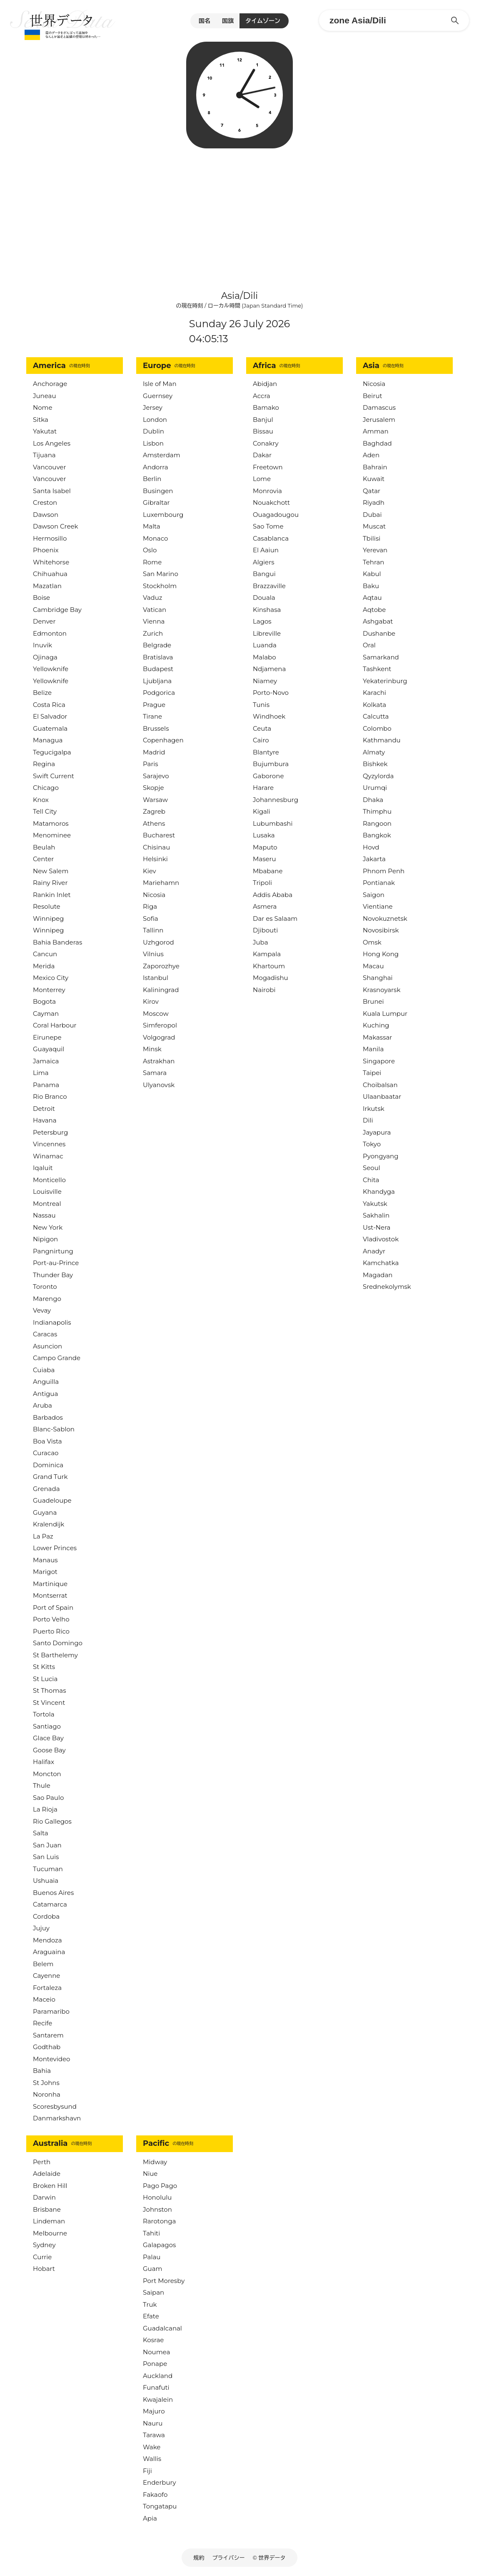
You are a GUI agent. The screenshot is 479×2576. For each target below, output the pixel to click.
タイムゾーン (262, 21)
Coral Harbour (55, 1025)
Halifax (43, 1762)
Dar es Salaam (275, 918)
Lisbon (153, 443)
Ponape (155, 2364)
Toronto (45, 1287)
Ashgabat (378, 621)
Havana (45, 1120)
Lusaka (264, 835)
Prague (154, 705)
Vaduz (152, 597)
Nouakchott (271, 502)
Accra (261, 396)
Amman (376, 431)
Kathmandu (382, 740)
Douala (264, 597)
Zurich (153, 633)
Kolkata (374, 705)
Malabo (264, 657)
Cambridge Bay (57, 610)
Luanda (265, 645)
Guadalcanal (162, 2328)
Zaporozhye (161, 966)
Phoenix (46, 550)
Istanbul (155, 978)
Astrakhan (159, 1061)
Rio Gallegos (52, 1821)
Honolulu (157, 2197)
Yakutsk (375, 1204)
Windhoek (269, 716)
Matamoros (51, 823)
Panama (46, 1085)
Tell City (45, 811)
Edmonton (50, 633)
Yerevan (375, 550)
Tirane (152, 716)
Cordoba (46, 1916)
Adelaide (46, 2174)
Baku (371, 586)
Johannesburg (275, 800)
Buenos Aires (53, 1893)
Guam (152, 2269)
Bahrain (375, 467)
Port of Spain (53, 1607)
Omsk (372, 942)
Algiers (263, 562)
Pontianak (379, 883)
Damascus (379, 407)
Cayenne (46, 1976)
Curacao (45, 1453)
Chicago (46, 788)
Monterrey (49, 990)
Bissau (263, 431)
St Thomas (49, 1690)
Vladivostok (381, 1239)
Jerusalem (379, 419)
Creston (45, 502)
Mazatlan (47, 586)
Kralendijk (48, 1524)
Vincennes (49, 1144)
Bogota (44, 1001)
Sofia (150, 918)
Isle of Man (160, 384)
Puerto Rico (51, 1631)
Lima (41, 1073)
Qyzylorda (378, 776)
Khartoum (269, 966)
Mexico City (50, 978)
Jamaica (46, 1061)
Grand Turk (50, 1477)
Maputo (265, 847)
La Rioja (45, 1809)
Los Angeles (51, 443)
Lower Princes (55, 1548)
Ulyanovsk (159, 1085)
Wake (151, 2447)
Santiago (47, 1726)
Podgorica (159, 693)
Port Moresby (164, 2281)
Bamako (266, 407)
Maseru (264, 859)
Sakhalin (376, 1215)
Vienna (154, 621)
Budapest (158, 669)
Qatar (371, 491)
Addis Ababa (272, 895)
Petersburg (50, 1132)
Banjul (263, 419)
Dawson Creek (55, 526)
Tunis (261, 705)
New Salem (50, 871)
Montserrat (50, 1595)
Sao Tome (268, 526)
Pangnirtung (53, 1251)
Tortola (44, 1714)
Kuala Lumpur (385, 1013)
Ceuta (262, 728)
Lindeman (49, 2221)
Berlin (152, 479)
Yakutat (45, 431)
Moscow (156, 1013)
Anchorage (50, 384)
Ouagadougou (276, 515)
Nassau (44, 1215)
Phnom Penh (383, 871)
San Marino (160, 574)
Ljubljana (157, 681)
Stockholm (160, 586)
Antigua (45, 1394)
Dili (368, 1120)
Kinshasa (267, 610)
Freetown (268, 467)
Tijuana (44, 455)
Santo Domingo (57, 1643)
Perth (41, 2162)
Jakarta (374, 859)
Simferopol (160, 1025)
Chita (371, 1180)
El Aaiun (266, 550)
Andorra (155, 467)
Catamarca (50, 1904)
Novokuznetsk (385, 918)
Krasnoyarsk (381, 990)
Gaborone (268, 776)
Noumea (156, 2352)
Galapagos (159, 2245)
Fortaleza (47, 1988)
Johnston (157, 2209)
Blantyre (266, 752)
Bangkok (377, 835)
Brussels (156, 728)
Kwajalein (158, 2399)
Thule (41, 1785)
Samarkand (381, 657)
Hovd (371, 847)
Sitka (40, 419)
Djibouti (265, 930)
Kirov (151, 1001)
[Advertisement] (239, 215)
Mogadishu (270, 978)
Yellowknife (50, 669)
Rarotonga (159, 2221)
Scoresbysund (55, 2106)
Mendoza (47, 1940)
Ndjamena (269, 669)
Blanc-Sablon (54, 1429)
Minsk (152, 1049)
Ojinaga (45, 657)
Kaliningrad (161, 990)
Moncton (47, 1774)
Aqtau (372, 597)
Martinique (50, 1584)
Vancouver (49, 467)
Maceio (44, 1999)
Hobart (44, 2269)
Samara (155, 1073)
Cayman (46, 1013)
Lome (262, 479)
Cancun (45, 954)
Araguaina (49, 1952)
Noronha (46, 2094)
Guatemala (50, 728)
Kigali (261, 811)
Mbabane (267, 871)
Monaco (155, 538)
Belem (43, 1964)
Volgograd (159, 1037)
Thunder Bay (53, 1275)
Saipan (153, 2292)
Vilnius (153, 954)
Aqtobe (374, 610)
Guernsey (157, 396)
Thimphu (377, 811)
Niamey (265, 681)
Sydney (44, 2245)
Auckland (157, 2376)
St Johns (46, 2083)
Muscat (374, 526)
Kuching (376, 1025)
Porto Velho (51, 1619)
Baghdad (377, 443)
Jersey (152, 407)
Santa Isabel (52, 491)
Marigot (45, 1572)
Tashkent (377, 669)
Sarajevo (156, 776)
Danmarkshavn (57, 2118)
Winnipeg (48, 918)
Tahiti (151, 2233)
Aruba (42, 1405)
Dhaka (373, 800)
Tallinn (153, 930)
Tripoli (262, 883)
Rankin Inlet (52, 895)
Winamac (48, 1156)
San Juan (47, 1845)
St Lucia (45, 1679)
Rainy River (50, 883)
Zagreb (154, 811)
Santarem (48, 2035)
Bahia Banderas (57, 942)
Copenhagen (163, 740)
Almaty (374, 752)
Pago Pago (160, 2186)
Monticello (49, 1180)
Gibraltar (156, 502)
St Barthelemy (55, 1655)
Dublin (153, 431)
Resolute (46, 906)
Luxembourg (163, 515)
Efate (151, 2316)
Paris (150, 764)
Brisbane (47, 2209)
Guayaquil (48, 1049)
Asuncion (47, 1346)
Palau (151, 2257)
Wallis (152, 2459)
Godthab (46, 2047)
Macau (373, 966)
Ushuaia (45, 1880)
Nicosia (154, 895)
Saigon (373, 895)
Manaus (45, 1560)
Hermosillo (50, 538)
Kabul (372, 574)
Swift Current (53, 776)
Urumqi (375, 788)
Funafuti (156, 2387)
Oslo (150, 550)
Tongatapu (160, 2506)
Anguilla (46, 1382)
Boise (41, 597)
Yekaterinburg (385, 681)
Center (43, 859)
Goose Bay (49, 1750)
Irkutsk (373, 1109)
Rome (152, 562)
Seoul (371, 1168)
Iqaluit (43, 1168)
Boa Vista (47, 1441)
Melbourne (50, 2233)
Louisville (47, 1191)
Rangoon (377, 823)
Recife (42, 2023)
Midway (155, 2162)
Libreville (267, 633)
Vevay (42, 1310)
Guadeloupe (52, 1500)
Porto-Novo (271, 693)
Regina (44, 764)
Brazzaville (269, 586)
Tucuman (48, 1869)
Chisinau (156, 847)
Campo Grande (56, 1358)
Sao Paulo (48, 1798)
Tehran (373, 562)
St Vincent (49, 1702)
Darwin (44, 2197)
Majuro (154, 2411)
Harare (263, 788)
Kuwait (373, 479)
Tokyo (372, 1144)
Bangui (264, 574)
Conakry (266, 443)
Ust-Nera (376, 1227)
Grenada (46, 1489)
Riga (150, 906)
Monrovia (267, 491)
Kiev (149, 871)
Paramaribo (51, 2011)
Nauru (152, 2423)
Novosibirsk (381, 930)
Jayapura (377, 1132)
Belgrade (157, 645)
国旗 (228, 21)
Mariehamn (161, 883)
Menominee (52, 835)
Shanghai (378, 978)
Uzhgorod (158, 942)
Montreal (47, 1204)
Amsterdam (161, 455)
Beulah (44, 847)
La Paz (43, 1536)
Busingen (158, 491)
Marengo (47, 1299)
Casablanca (271, 538)
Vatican (154, 610)
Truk (150, 2304)
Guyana (45, 1512)
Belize (42, 693)
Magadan (377, 1275)
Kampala (267, 954)
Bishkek (375, 764)
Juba (260, 942)
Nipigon (45, 1239)
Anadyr (374, 1251)
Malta (151, 526)
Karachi (374, 693)
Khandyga (379, 1191)
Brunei (373, 1001)
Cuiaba (44, 1370)
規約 (199, 2557)
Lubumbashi (272, 823)
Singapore (379, 1061)
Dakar (262, 455)
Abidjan (265, 384)
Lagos (262, 621)
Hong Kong (381, 954)
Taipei (372, 1073)
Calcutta (376, 716)
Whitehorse (51, 562)
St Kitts (44, 1667)
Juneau (44, 396)
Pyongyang (381, 1156)
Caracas (45, 1334)
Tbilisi (371, 538)
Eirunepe (47, 1037)
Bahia (42, 2071)
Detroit (44, 1109)
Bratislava (158, 657)
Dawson (45, 515)
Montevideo (51, 2059)
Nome (42, 407)
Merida (44, 966)
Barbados (48, 1417)
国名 (204, 21)
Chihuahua (50, 574)
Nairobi (264, 990)
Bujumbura (271, 764)
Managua (47, 740)
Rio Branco (50, 1096)
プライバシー (228, 2557)
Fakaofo (155, 2494)
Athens (154, 823)
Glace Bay (48, 1738)
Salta (40, 1833)
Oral (369, 645)
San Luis (46, 1857)
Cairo (261, 740)
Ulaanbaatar (382, 1096)
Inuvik (42, 645)
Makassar (377, 1037)
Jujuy (41, 1928)
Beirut (372, 396)
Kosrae (153, 2340)
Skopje (153, 788)
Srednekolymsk (387, 1287)
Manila (373, 1049)
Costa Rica (49, 705)
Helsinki (155, 859)
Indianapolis (52, 1322)
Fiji (147, 2471)
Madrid (154, 752)
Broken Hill (50, 2186)
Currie (42, 2257)
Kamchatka (381, 1263)
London (155, 419)
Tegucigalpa (52, 752)
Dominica (48, 1465)
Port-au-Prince (56, 1263)
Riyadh (373, 502)
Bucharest (159, 835)
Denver (44, 621)
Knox (41, 800)
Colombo (377, 728)
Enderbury (159, 2482)
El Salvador (50, 716)
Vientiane (378, 906)
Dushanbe (379, 633)
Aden (371, 455)
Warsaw (155, 800)
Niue (150, 2174)
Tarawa (154, 2435)
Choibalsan (380, 1085)
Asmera (265, 906)
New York (47, 1227)
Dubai (372, 515)
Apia (150, 2518)
